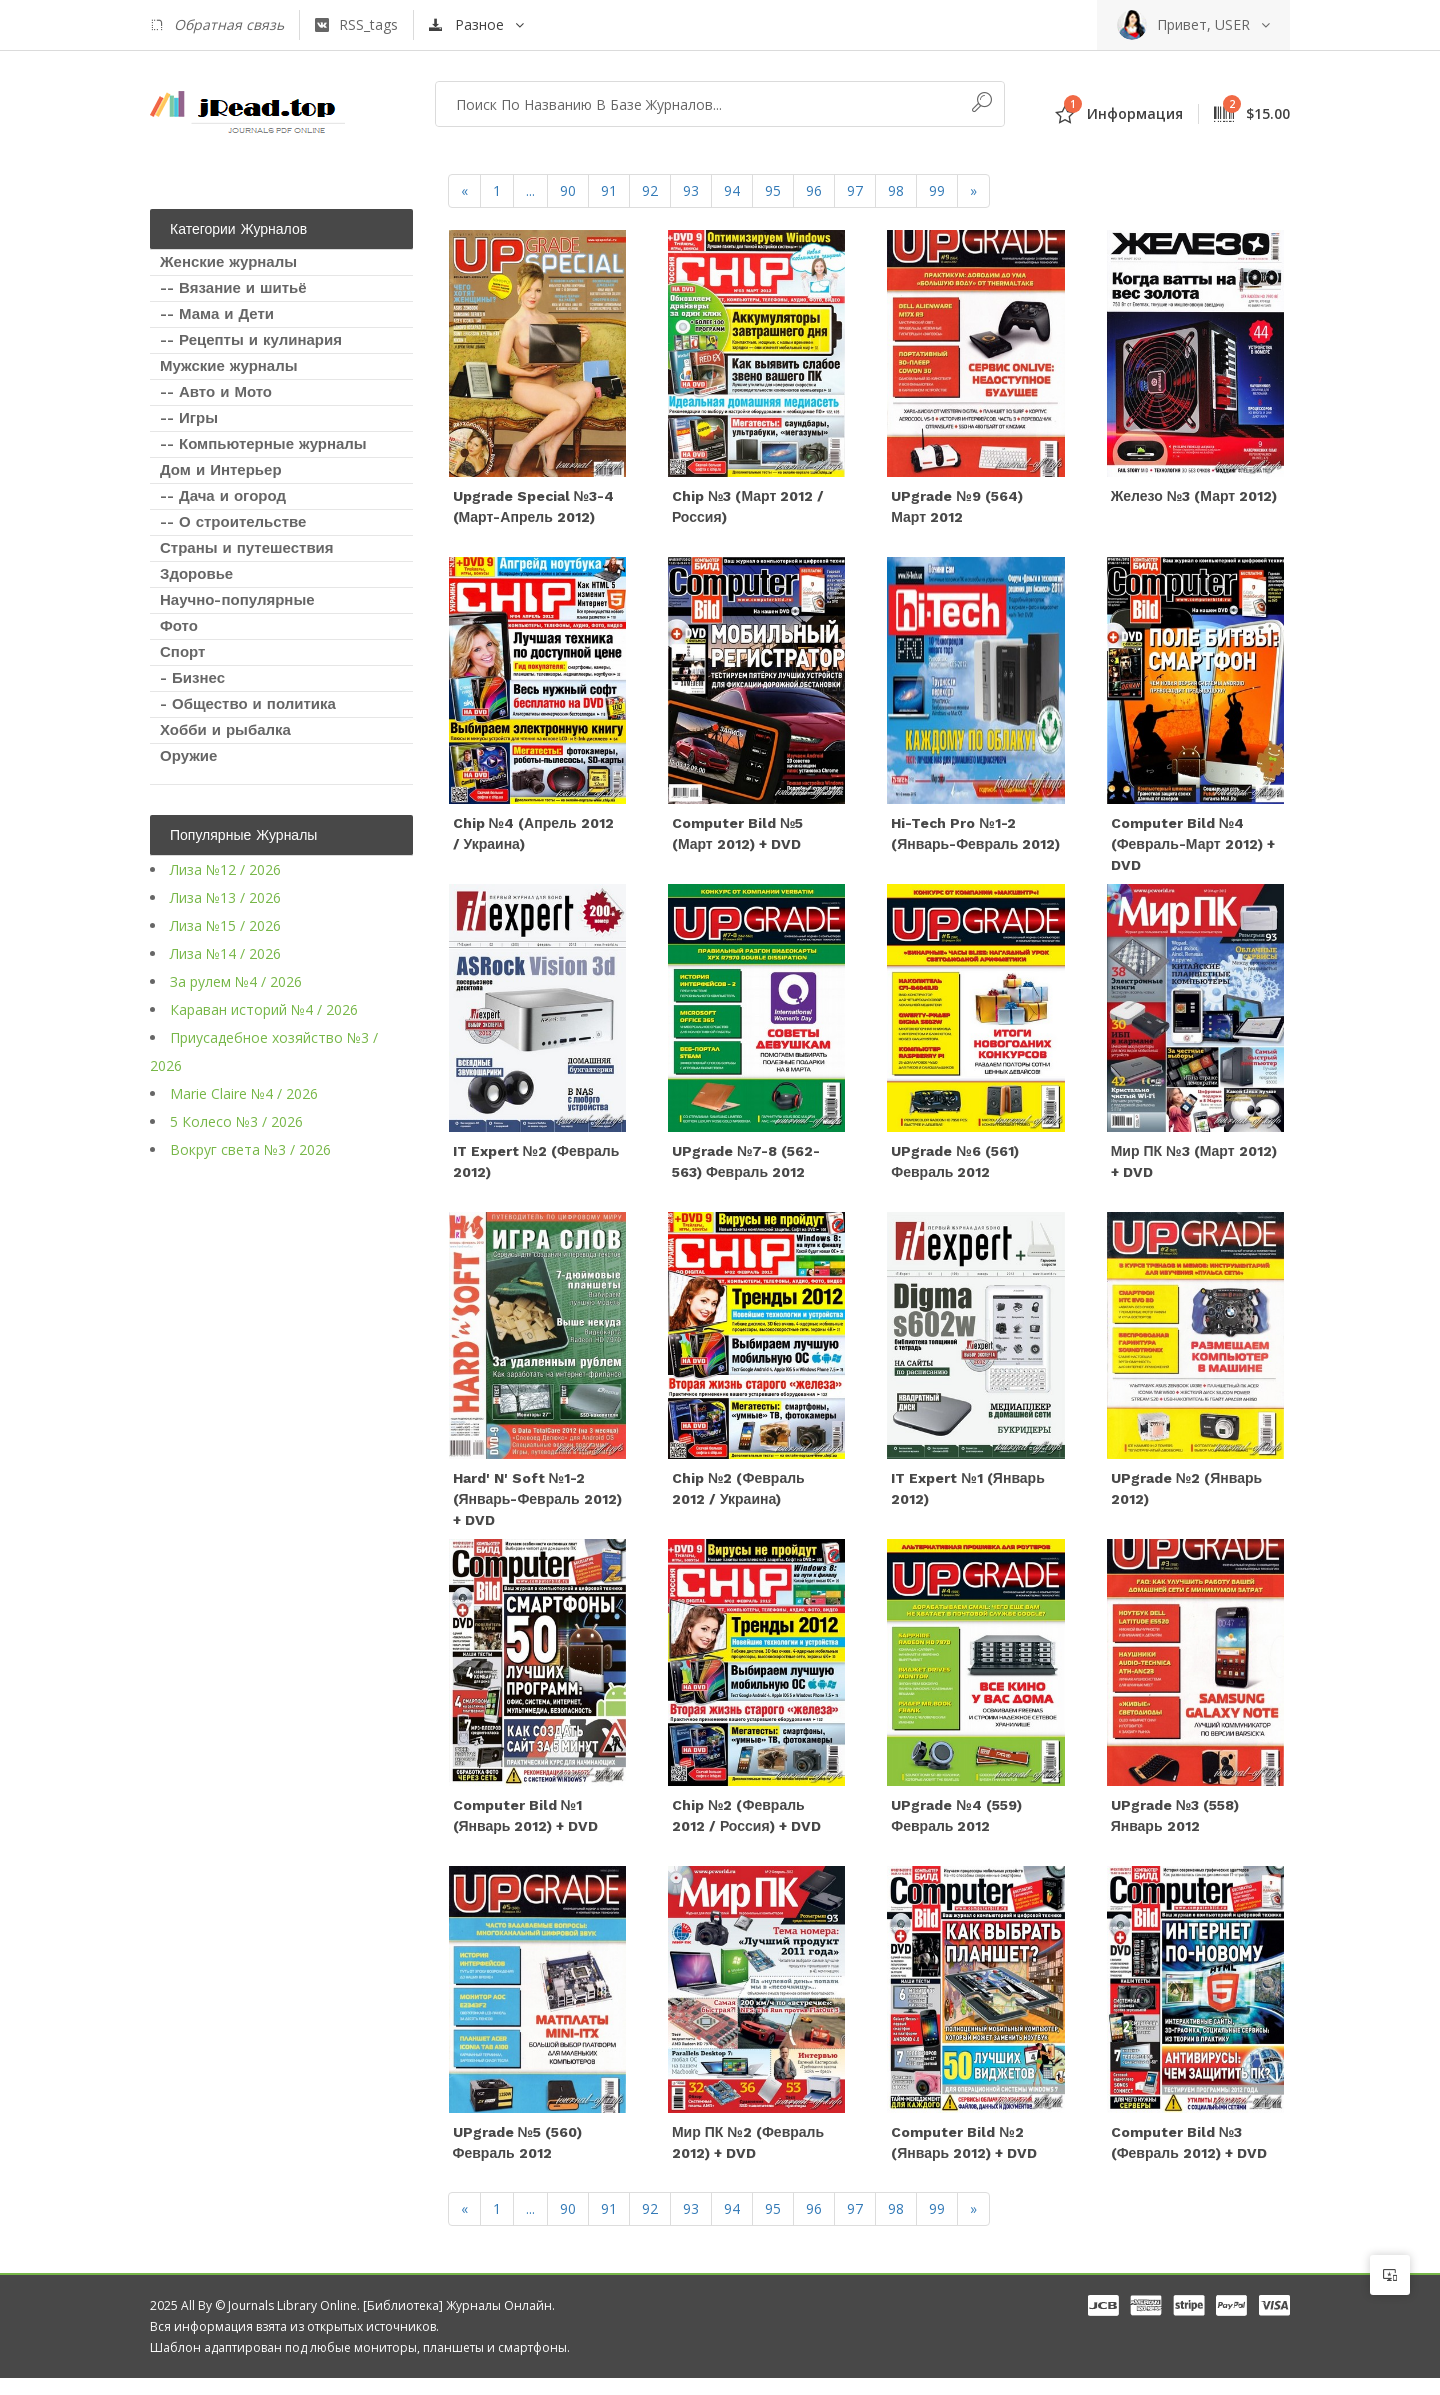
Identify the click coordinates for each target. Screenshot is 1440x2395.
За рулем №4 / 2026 (236, 981)
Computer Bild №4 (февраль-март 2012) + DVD (1193, 850)
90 (568, 190)
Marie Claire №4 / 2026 (244, 1093)
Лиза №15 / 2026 (225, 925)
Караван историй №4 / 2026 (264, 1009)
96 (814, 190)
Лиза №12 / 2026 (225, 869)
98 (896, 190)
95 (773, 190)
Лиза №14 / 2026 (225, 953)
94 (732, 190)
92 (650, 190)
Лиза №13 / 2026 (225, 897)
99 (937, 190)
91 (609, 190)
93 (691, 190)
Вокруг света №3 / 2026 (250, 1149)
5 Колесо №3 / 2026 (236, 1121)
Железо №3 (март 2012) (1194, 499)
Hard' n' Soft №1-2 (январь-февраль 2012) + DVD (537, 1510)
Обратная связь (217, 25)
